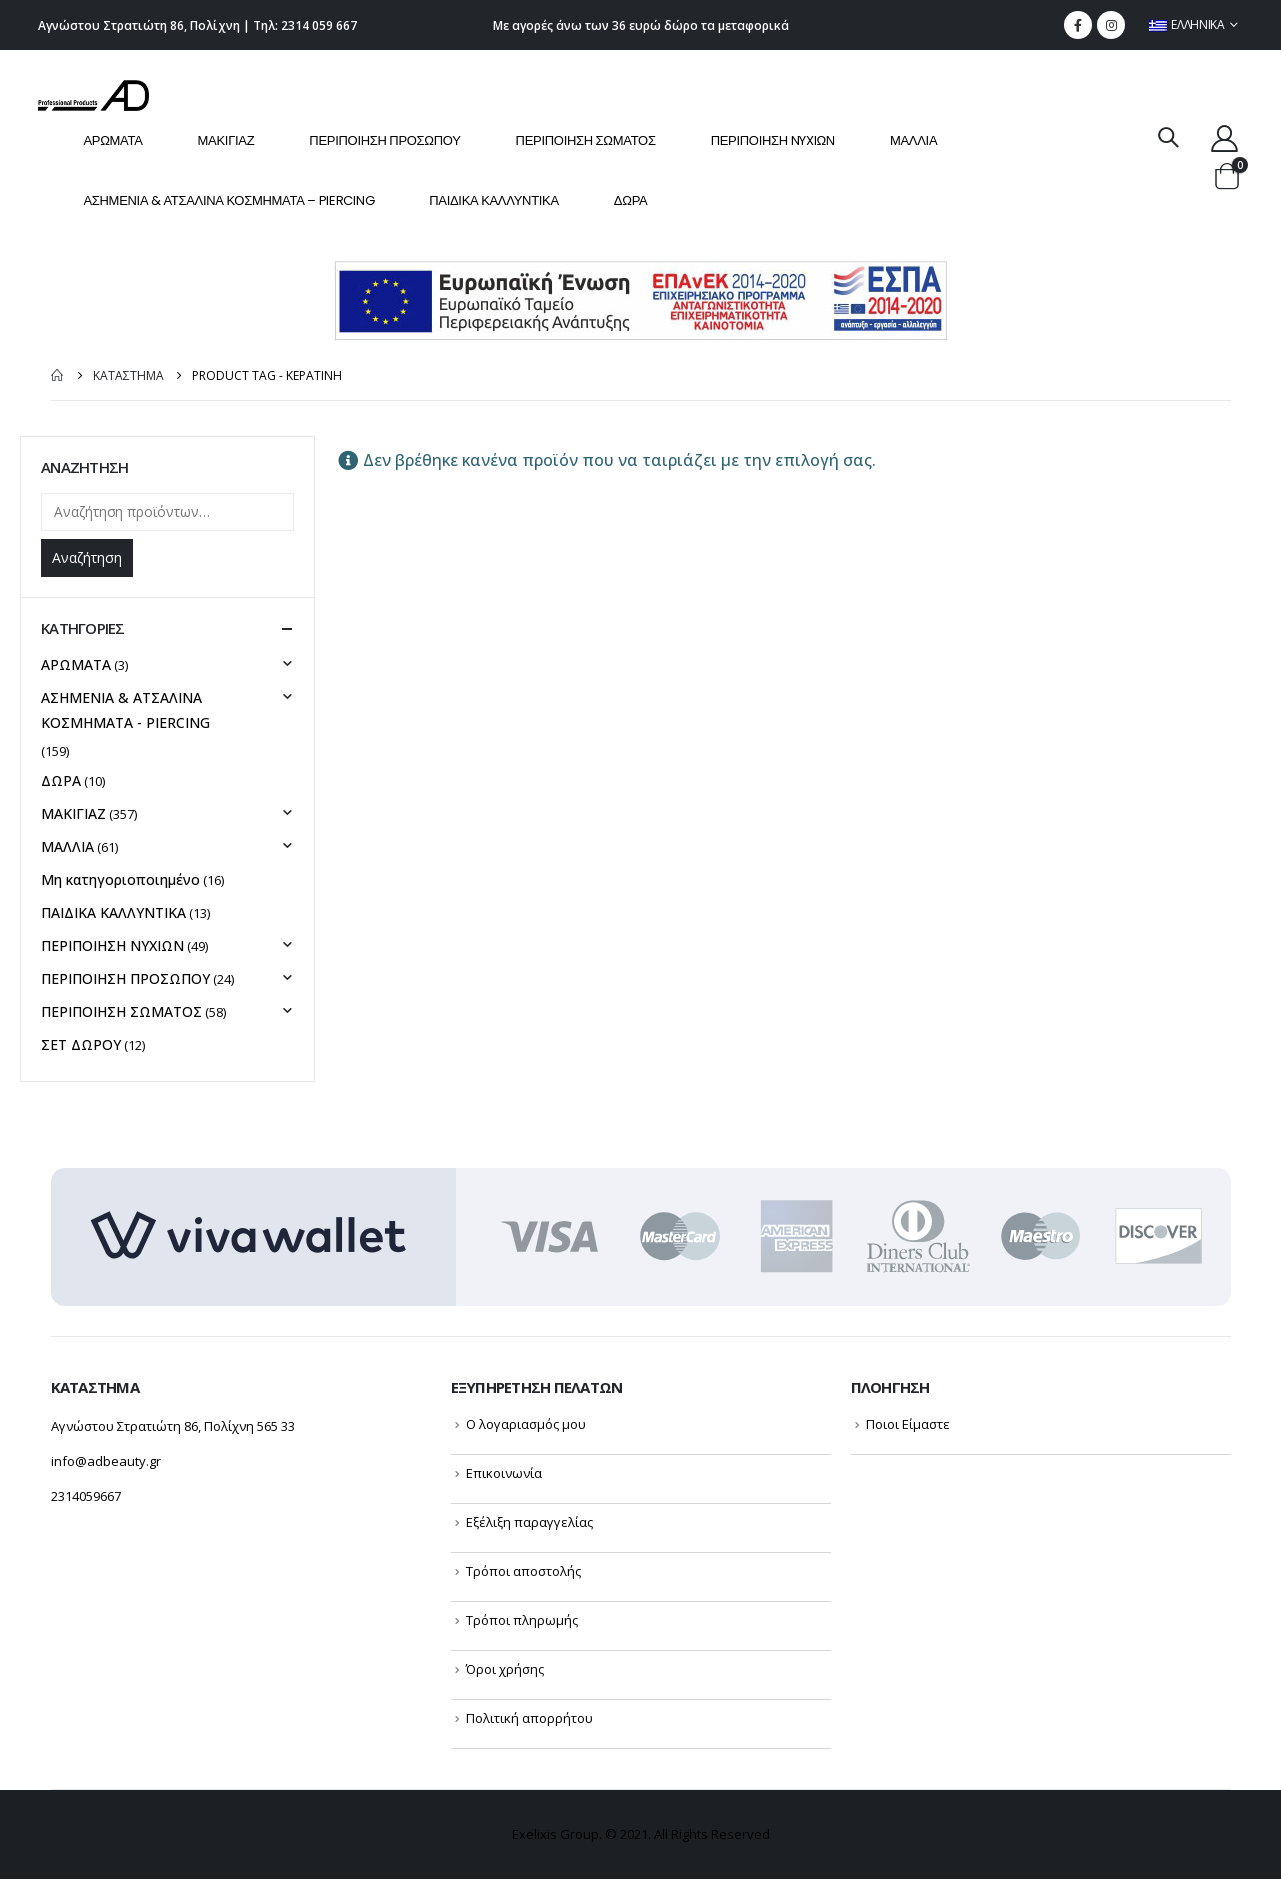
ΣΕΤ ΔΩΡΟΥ (81, 1044)
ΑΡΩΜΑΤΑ (112, 140)
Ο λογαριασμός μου (526, 1424)
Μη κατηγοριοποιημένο (120, 879)
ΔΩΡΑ (631, 200)
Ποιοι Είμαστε (908, 1424)
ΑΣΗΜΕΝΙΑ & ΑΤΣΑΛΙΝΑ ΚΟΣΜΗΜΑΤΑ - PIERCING (125, 710)
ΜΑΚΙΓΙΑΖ (226, 140)
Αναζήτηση (87, 557)
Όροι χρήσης (505, 1669)
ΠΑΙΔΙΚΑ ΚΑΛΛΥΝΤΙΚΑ (494, 200)
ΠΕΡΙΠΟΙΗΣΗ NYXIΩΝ (773, 140)
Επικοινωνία (504, 1473)
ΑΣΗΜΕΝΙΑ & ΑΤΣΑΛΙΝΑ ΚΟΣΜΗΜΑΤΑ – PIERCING (228, 200)
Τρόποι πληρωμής (522, 1620)
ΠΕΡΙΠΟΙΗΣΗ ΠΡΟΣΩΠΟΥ (384, 140)
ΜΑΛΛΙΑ (913, 140)
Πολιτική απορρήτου (529, 1718)
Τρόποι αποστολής (523, 1571)
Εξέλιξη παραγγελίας (529, 1522)
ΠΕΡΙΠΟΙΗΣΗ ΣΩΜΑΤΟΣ (586, 140)
